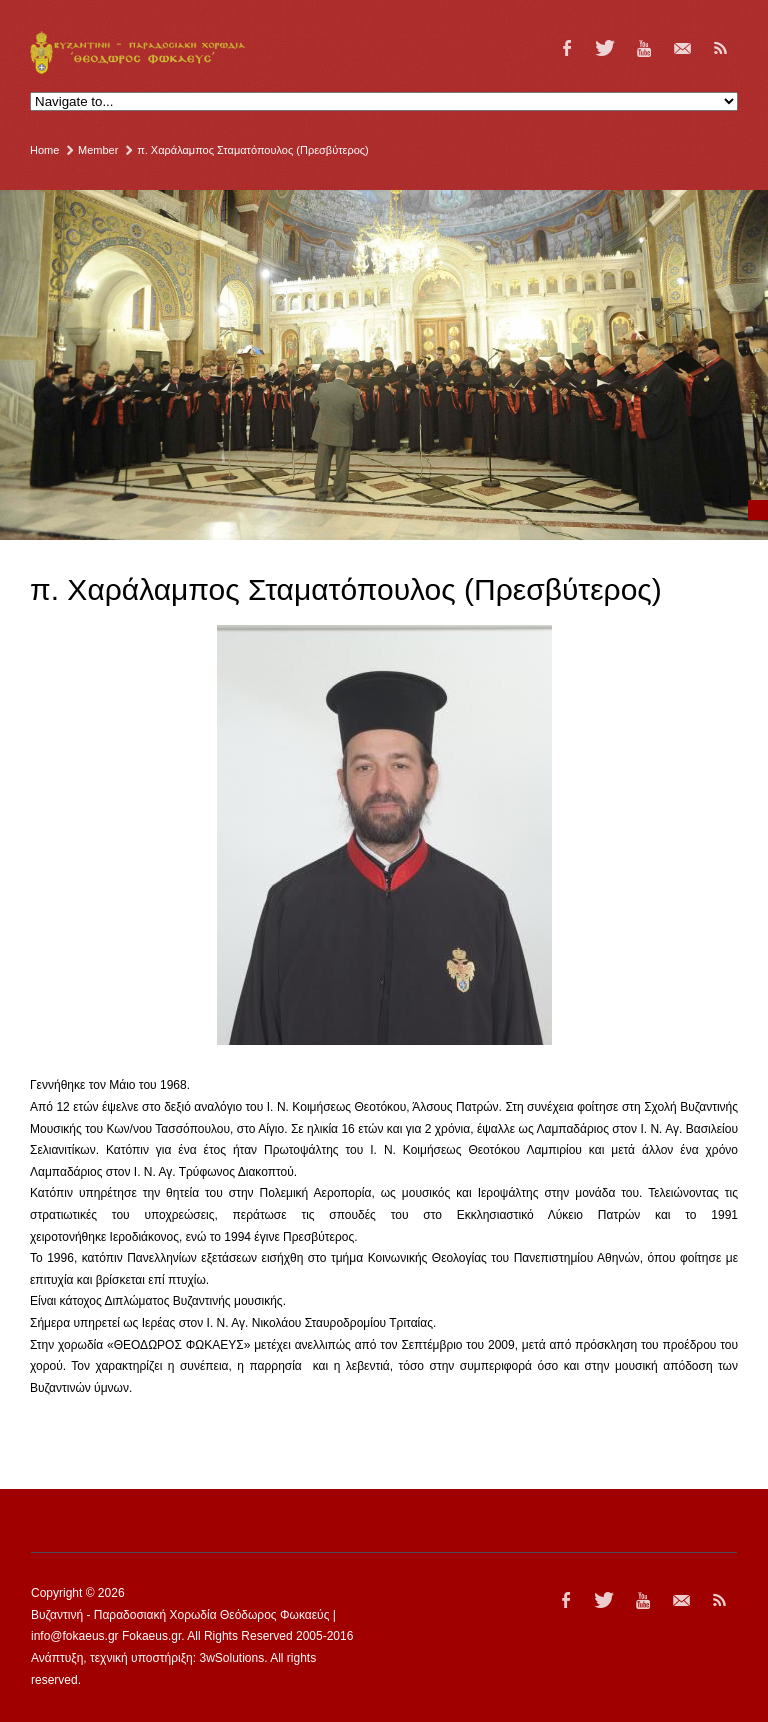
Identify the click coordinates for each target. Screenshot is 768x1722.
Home (44, 150)
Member (98, 150)
